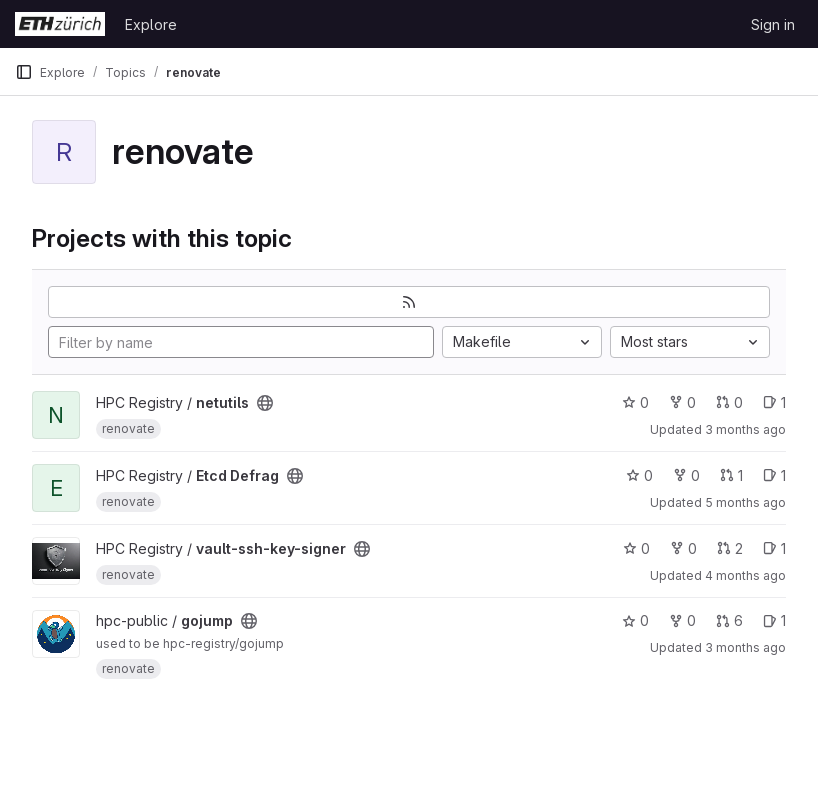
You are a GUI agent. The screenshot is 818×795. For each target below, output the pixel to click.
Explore (151, 24)
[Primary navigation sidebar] (24, 72)
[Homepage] (60, 24)
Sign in (773, 24)
